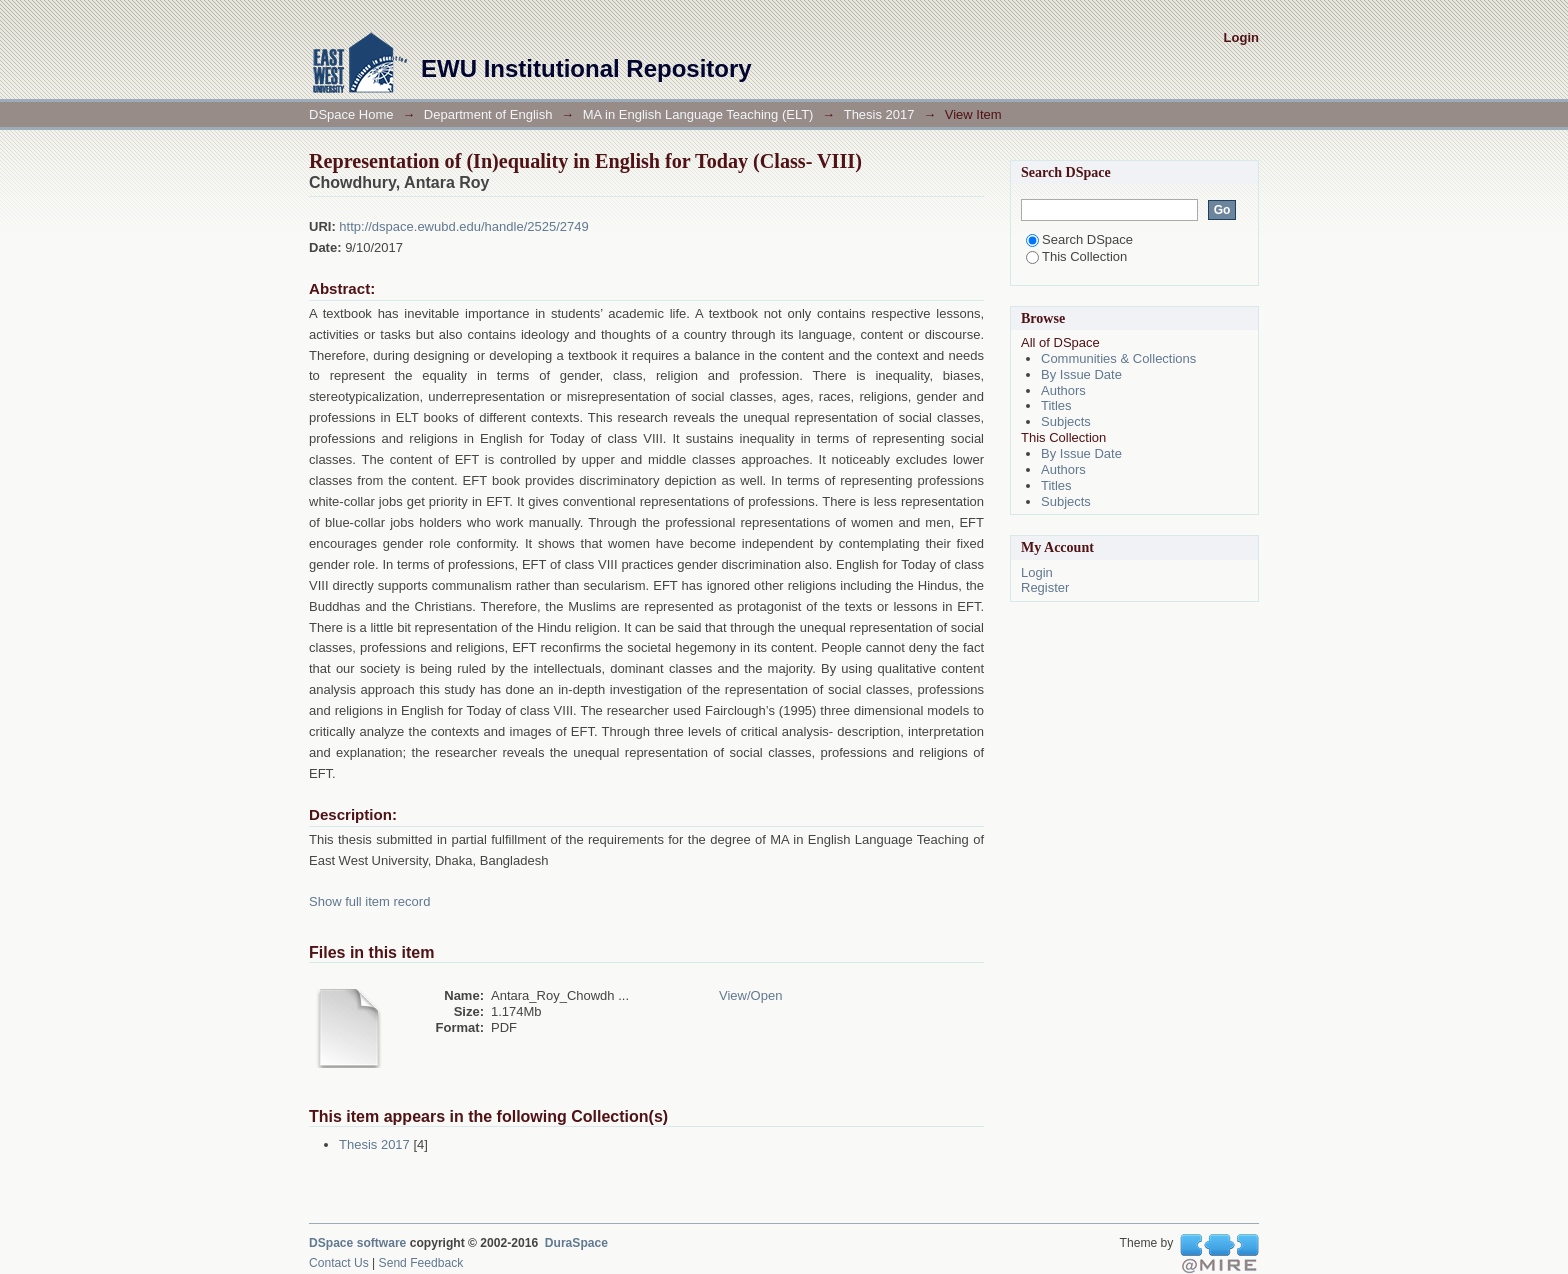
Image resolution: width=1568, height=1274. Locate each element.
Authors (1063, 390)
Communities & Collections (1118, 358)
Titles (1056, 405)
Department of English (488, 114)
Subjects (1066, 421)
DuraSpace (576, 1243)
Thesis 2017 (879, 114)
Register (1045, 587)
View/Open (750, 995)
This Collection (1076, 256)
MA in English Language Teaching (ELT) (698, 114)
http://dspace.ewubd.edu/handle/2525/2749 (463, 226)
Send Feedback (421, 1263)
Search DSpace (1079, 239)
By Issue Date (1081, 374)
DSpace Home (351, 114)
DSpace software (357, 1243)
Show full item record (369, 901)
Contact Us (339, 1263)
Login (1241, 37)
